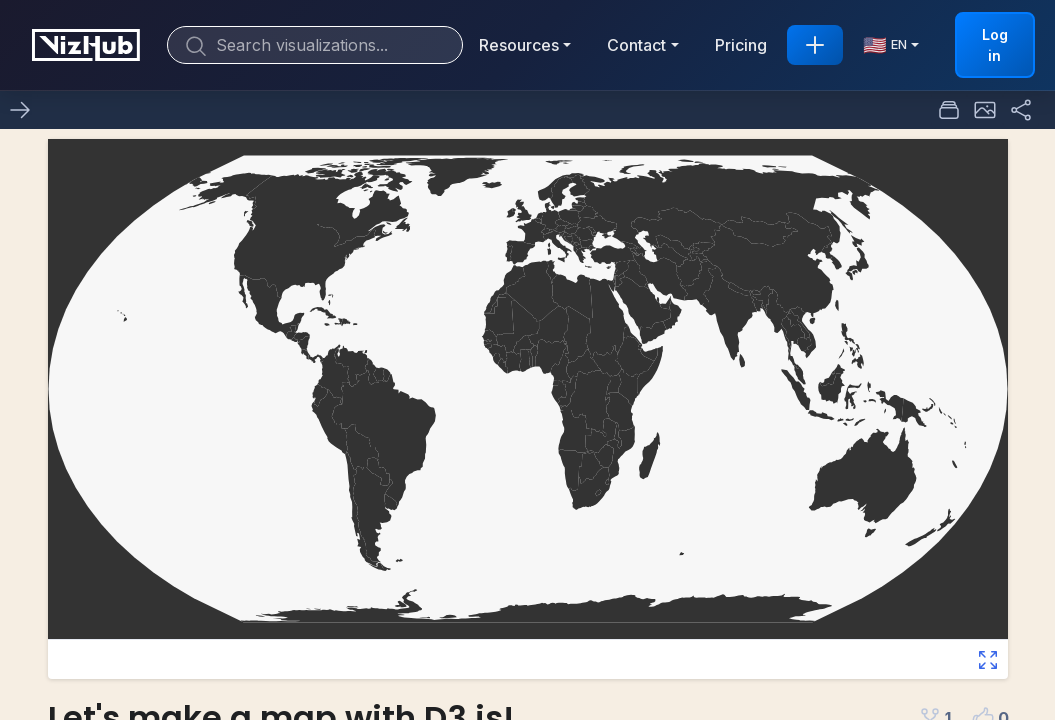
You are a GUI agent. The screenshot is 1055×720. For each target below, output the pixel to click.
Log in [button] (995, 45)
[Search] (315, 45)
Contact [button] (636, 45)
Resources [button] (519, 45)
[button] (985, 110)
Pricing (741, 45)
